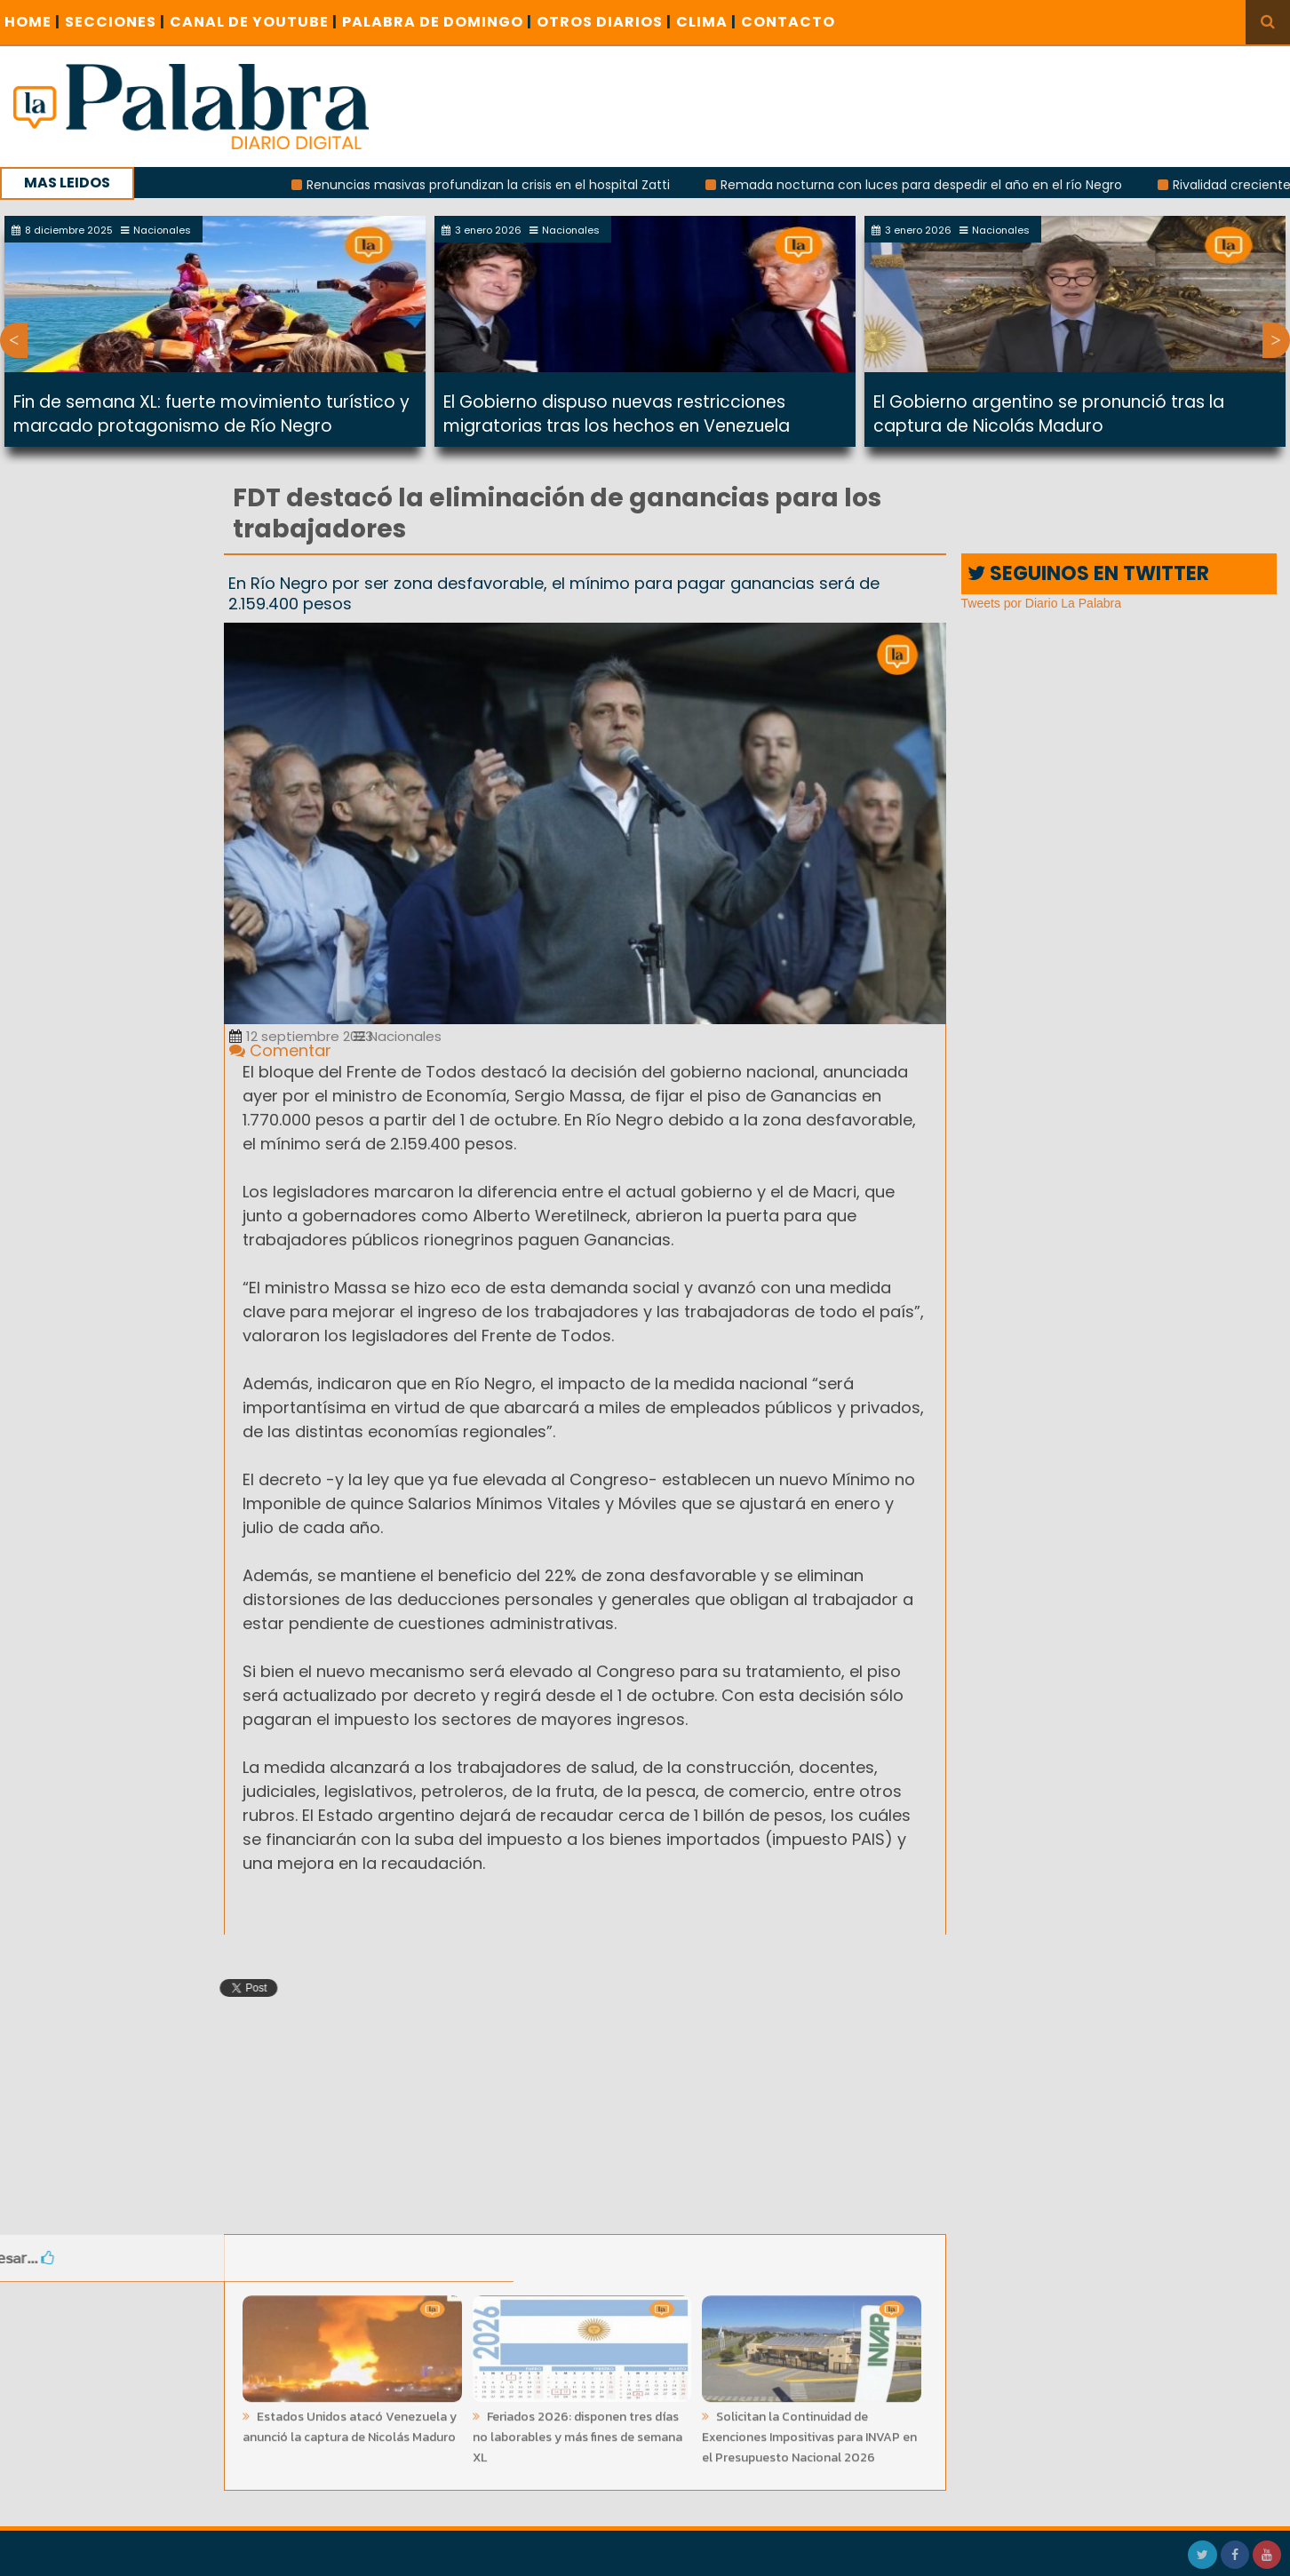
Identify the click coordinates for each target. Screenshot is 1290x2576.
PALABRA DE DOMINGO (437, 22)
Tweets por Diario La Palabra (1041, 603)
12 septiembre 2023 (301, 1036)
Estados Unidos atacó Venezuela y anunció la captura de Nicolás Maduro (350, 2422)
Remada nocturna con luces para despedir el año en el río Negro (931, 185)
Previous (14, 340)
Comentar (280, 1050)
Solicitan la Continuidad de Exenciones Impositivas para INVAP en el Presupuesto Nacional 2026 (809, 2432)
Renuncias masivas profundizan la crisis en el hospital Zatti (498, 185)
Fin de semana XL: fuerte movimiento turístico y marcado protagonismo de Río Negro (211, 414)
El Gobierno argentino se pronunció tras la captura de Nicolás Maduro (1048, 414)
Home (32, 22)
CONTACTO (788, 22)
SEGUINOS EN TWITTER (1088, 573)
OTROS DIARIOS (604, 22)
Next (1276, 340)
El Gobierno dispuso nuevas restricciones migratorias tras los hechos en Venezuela (616, 414)
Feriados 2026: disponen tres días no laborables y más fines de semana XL (577, 2432)
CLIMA (706, 22)
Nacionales (398, 1036)
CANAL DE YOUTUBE (254, 22)
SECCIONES (115, 22)
